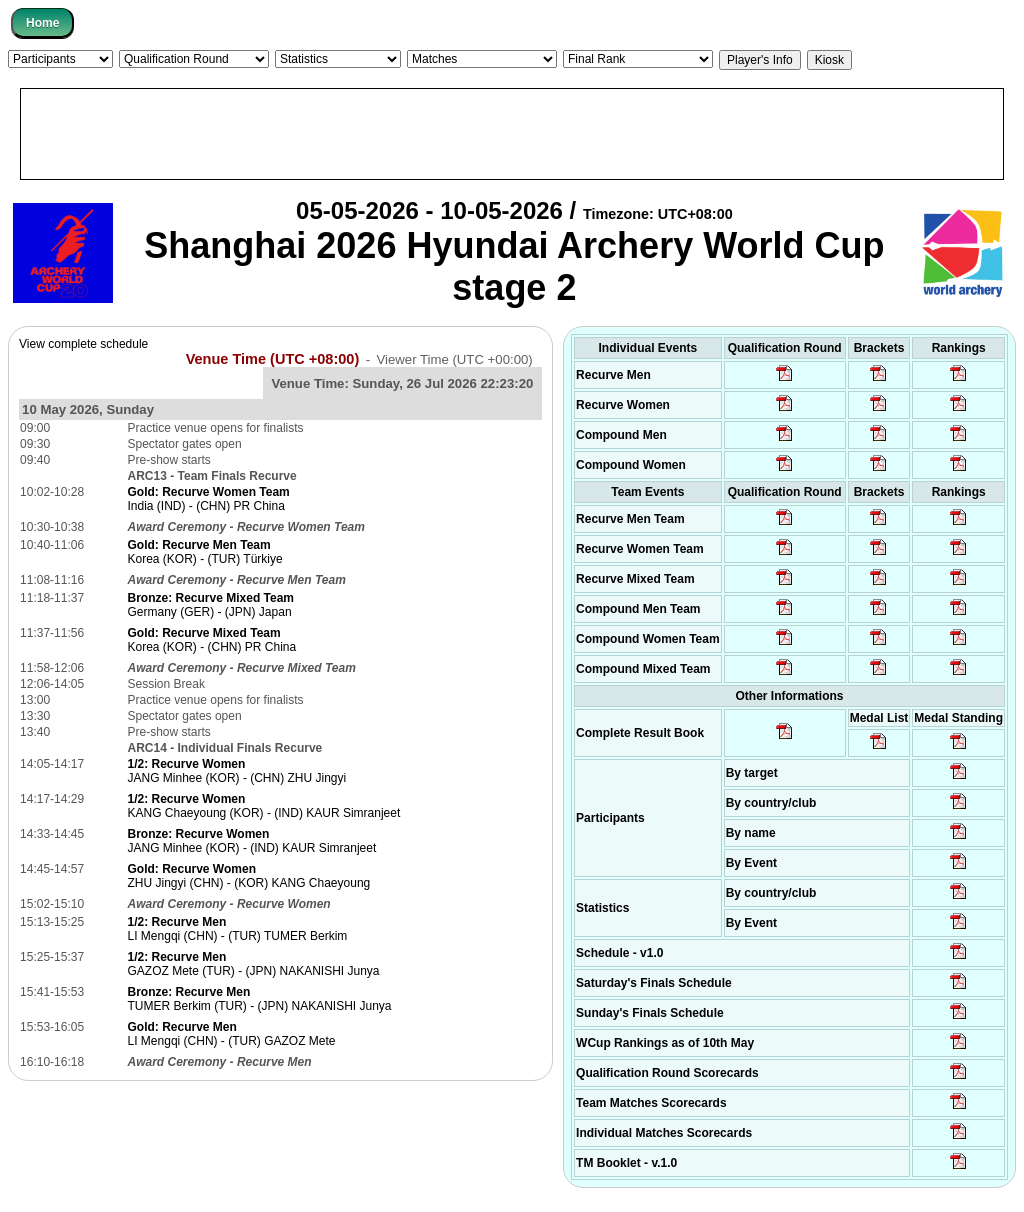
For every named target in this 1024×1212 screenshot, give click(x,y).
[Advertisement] (512, 134)
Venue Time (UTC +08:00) (273, 359)
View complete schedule (83, 344)
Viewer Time (454, 359)
